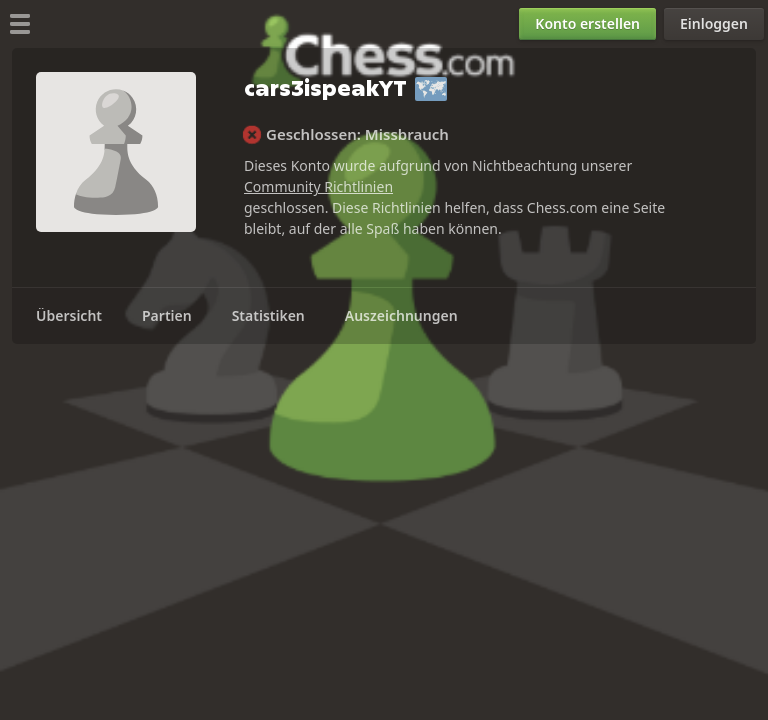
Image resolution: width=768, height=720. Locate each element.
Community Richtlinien (318, 186)
